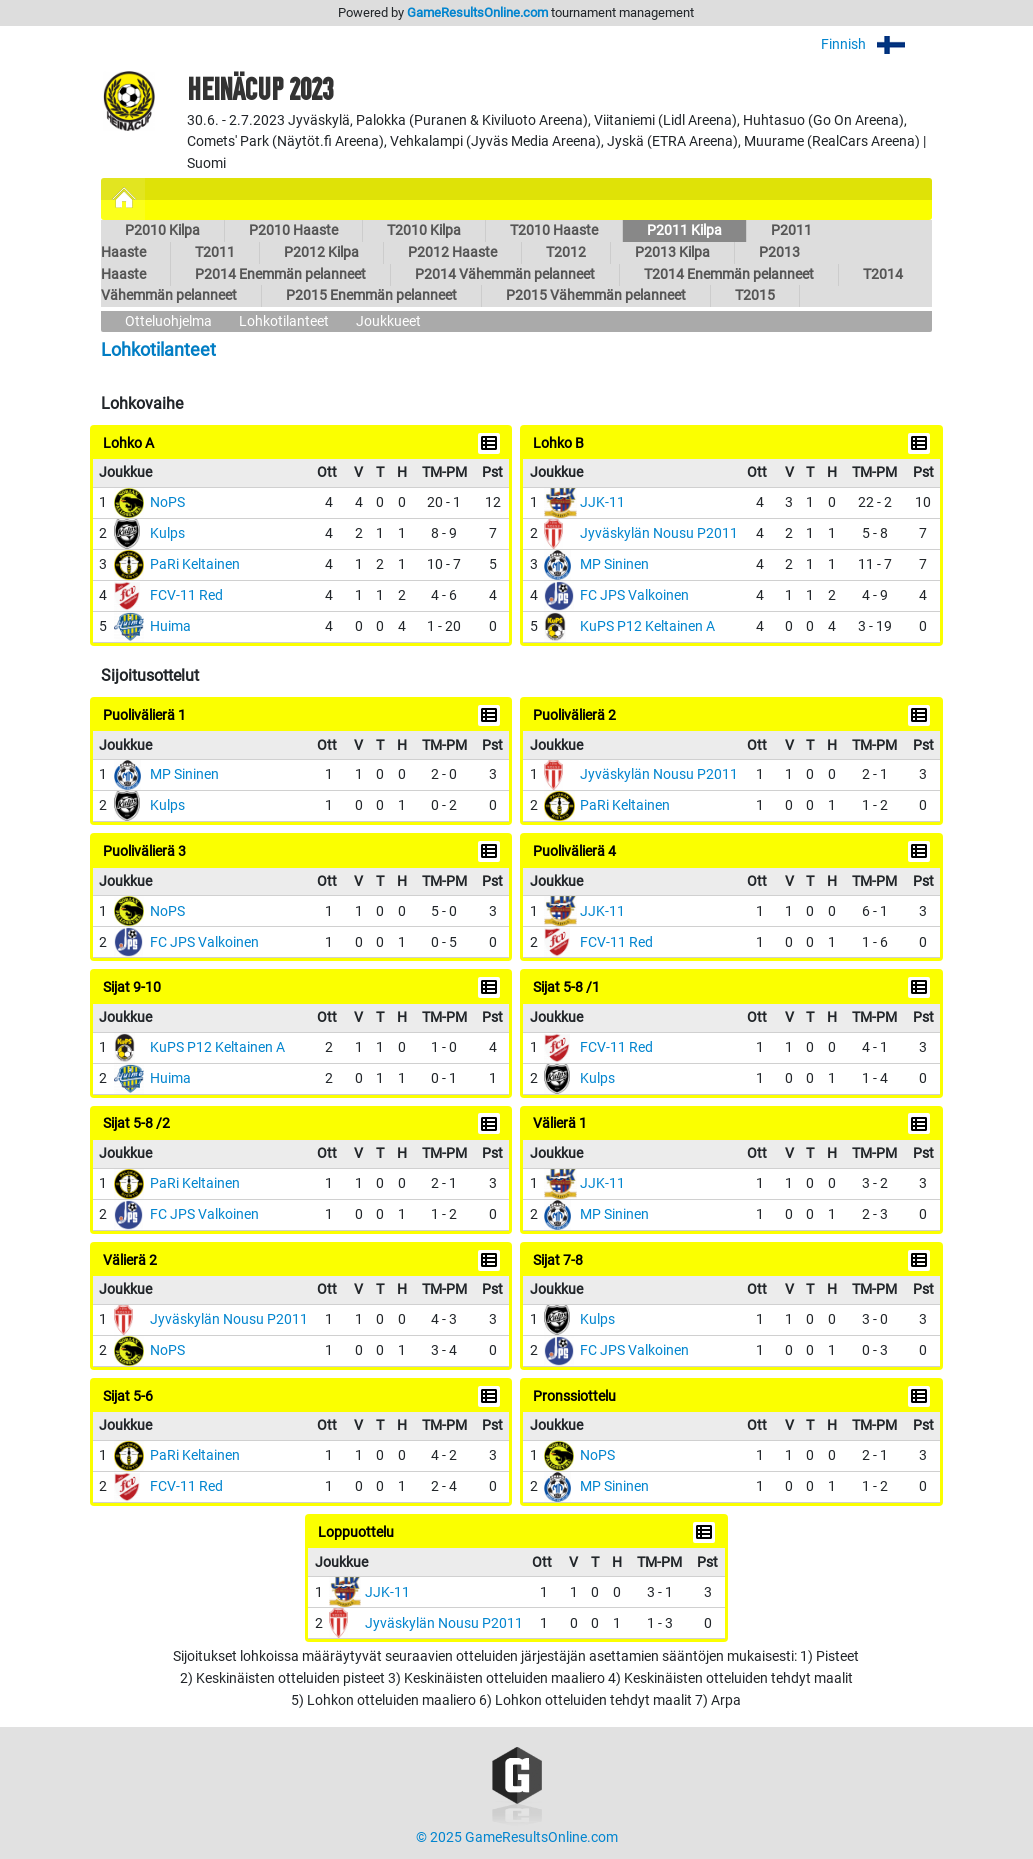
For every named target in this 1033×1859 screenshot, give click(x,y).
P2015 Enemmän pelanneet (371, 295)
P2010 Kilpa (162, 230)
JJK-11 (602, 502)
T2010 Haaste (554, 230)
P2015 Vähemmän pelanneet (596, 295)
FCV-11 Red (186, 595)
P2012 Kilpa (321, 252)
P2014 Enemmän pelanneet (280, 274)
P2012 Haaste (452, 252)
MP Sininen (614, 564)
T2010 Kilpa (424, 230)
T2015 (755, 295)
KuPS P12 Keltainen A (647, 626)
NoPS (167, 502)
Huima (170, 626)
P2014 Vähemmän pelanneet (505, 274)
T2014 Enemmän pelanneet (729, 274)
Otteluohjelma (168, 321)
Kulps (167, 533)
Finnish (876, 44)
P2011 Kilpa (684, 230)
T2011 (215, 252)
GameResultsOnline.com (477, 12)
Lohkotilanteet (284, 321)
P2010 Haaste (293, 230)
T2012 (566, 252)
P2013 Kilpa (672, 252)
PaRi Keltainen (195, 564)
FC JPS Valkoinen (634, 595)
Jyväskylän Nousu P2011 (659, 533)
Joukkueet (388, 321)
